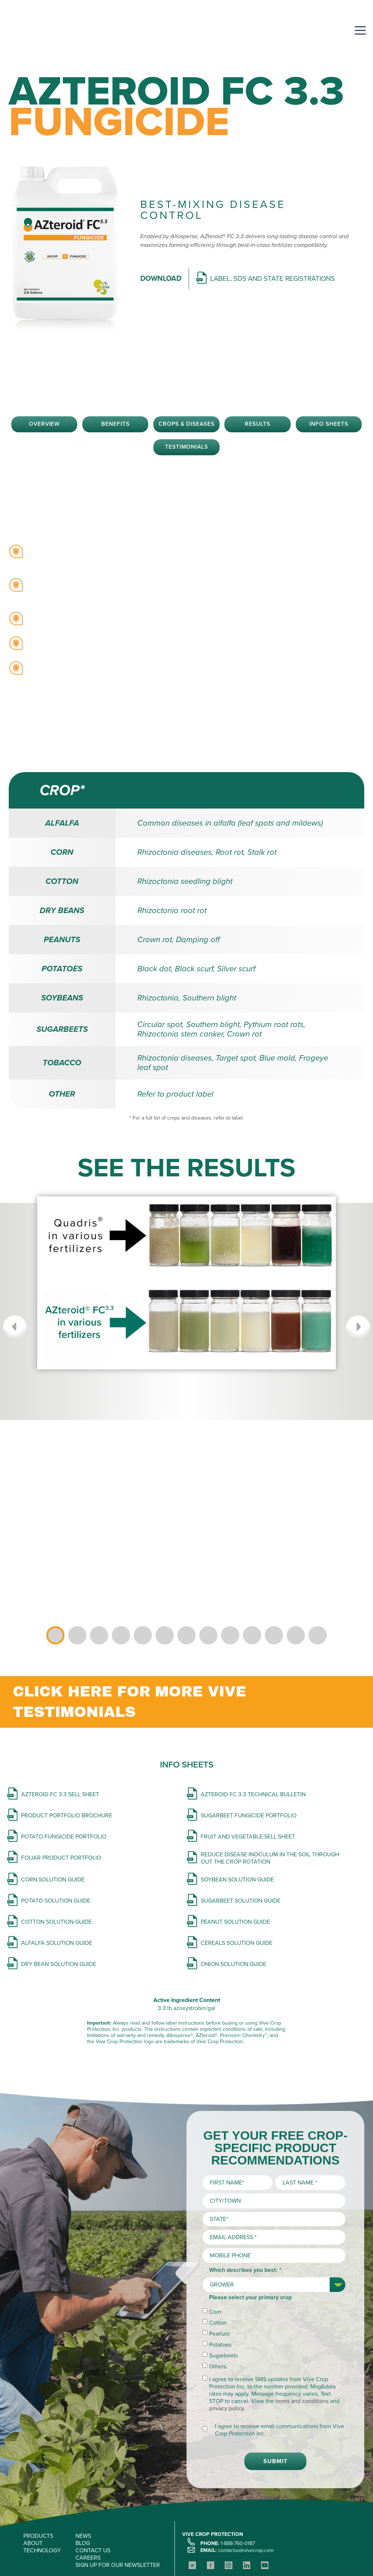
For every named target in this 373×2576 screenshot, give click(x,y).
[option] (186, 1302)
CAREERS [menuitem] (88, 2503)
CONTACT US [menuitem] (92, 2496)
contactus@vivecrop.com (246, 2496)
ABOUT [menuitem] (33, 2488)
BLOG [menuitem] (82, 2488)
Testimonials (186, 448)
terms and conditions (302, 2346)
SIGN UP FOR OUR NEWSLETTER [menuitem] (117, 2510)
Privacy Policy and (175, 2550)
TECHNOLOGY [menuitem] (42, 2496)
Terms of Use (217, 2550)
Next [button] (356, 1328)
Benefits (115, 424)
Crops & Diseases (186, 424)
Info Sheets (329, 424)
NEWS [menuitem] (83, 2481)
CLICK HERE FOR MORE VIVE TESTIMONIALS (129, 1702)
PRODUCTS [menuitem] (38, 2481)
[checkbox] (274, 2285)
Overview (44, 424)
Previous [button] (17, 1328)
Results (257, 424)
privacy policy (226, 2353)
